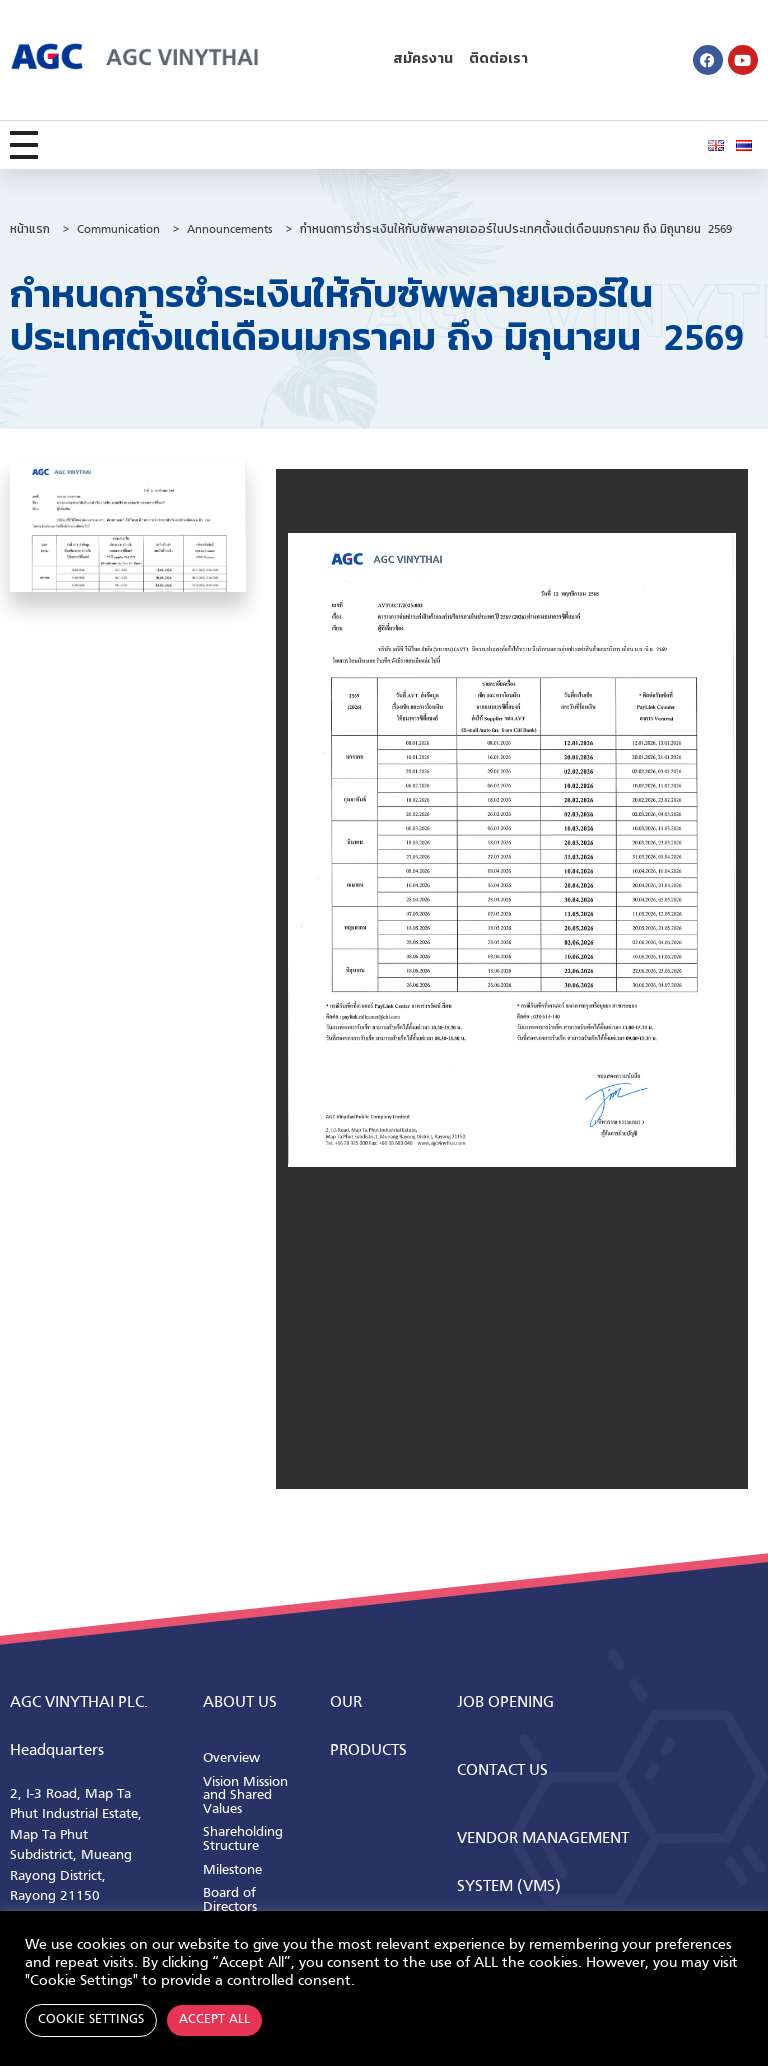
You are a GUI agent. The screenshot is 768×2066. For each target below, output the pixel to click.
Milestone (232, 1870)
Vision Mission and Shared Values (245, 1796)
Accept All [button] (214, 2020)
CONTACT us (502, 1771)
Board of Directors (230, 1900)
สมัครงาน (423, 59)
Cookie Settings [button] (91, 2020)
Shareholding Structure (243, 1839)
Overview (231, 1758)
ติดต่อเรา (498, 59)
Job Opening (505, 1703)
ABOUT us (240, 1703)
